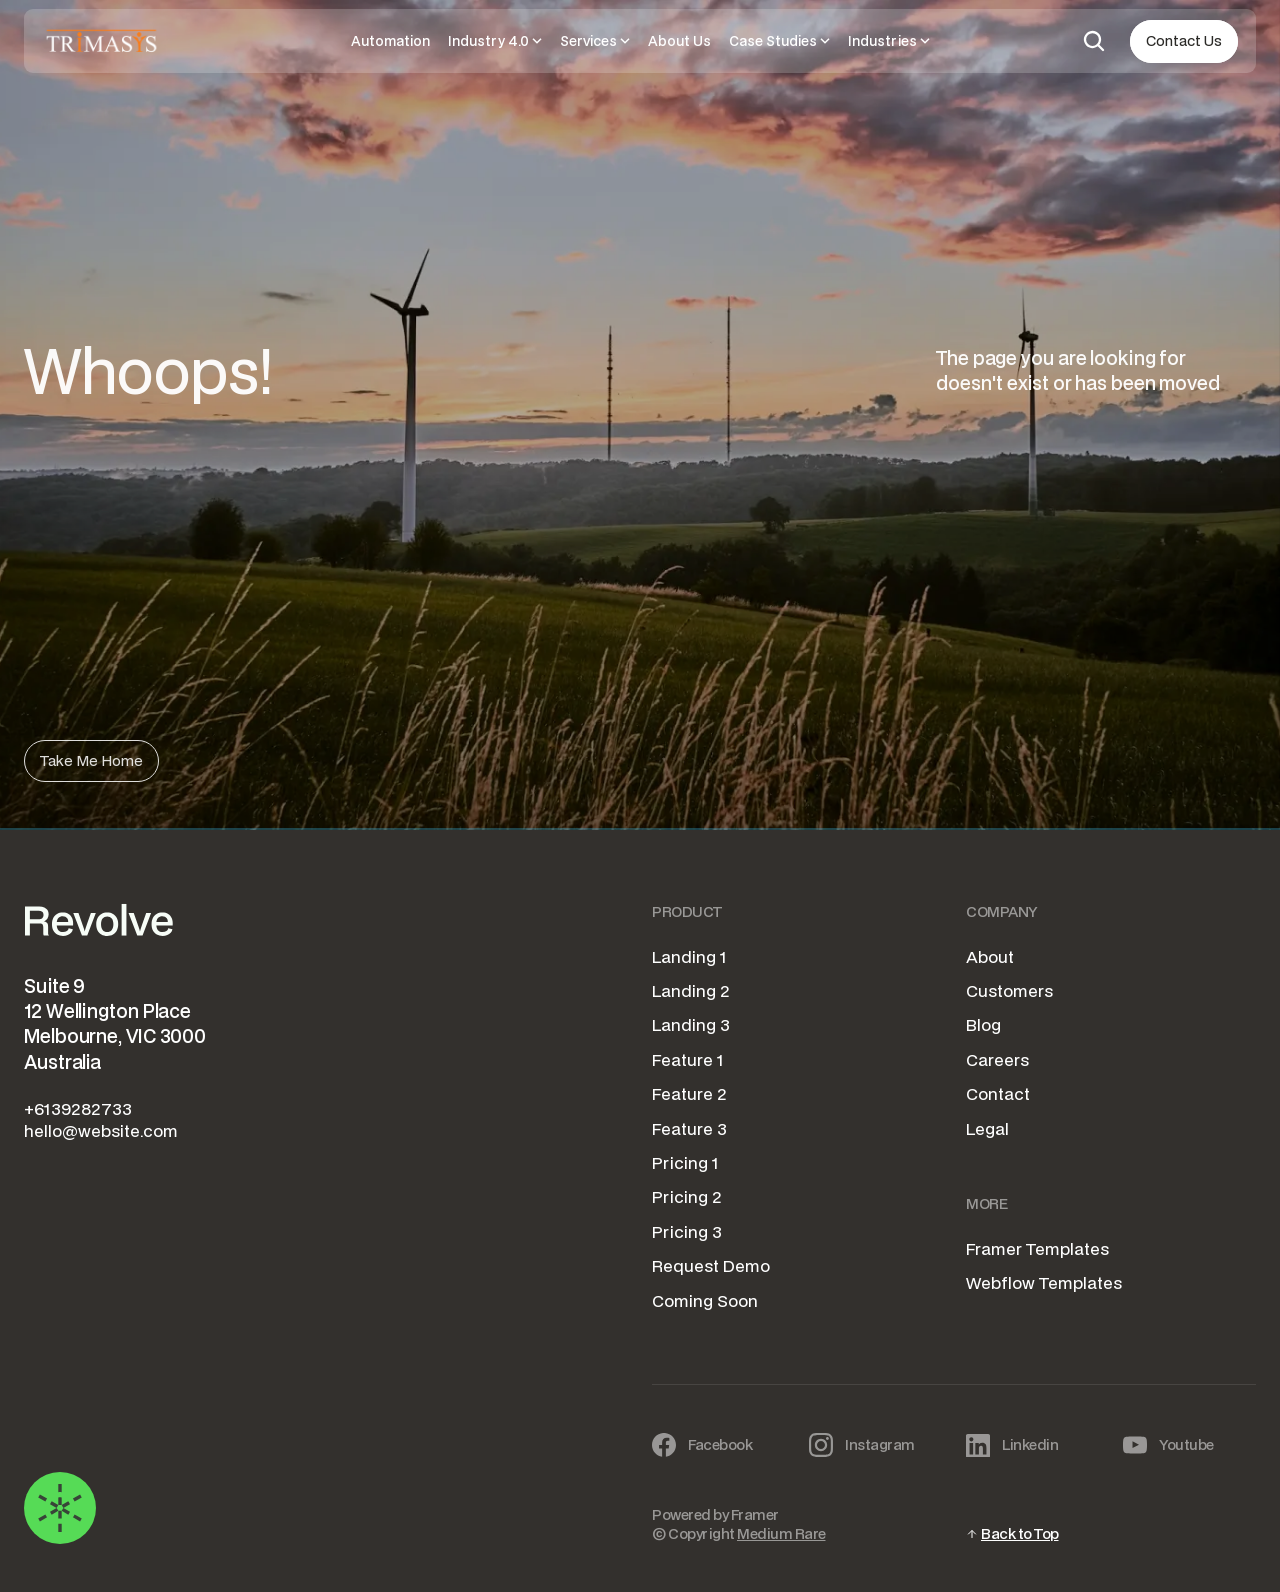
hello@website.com (101, 1130)
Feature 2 (689, 1093)
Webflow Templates (1044, 1282)
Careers (997, 1059)
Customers (1009, 990)
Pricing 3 (687, 1231)
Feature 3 (689, 1128)
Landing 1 (689, 956)
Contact (998, 1093)
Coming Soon (705, 1300)
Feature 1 (688, 1059)
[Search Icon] (1094, 41)
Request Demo (711, 1265)
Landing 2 (691, 990)
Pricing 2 (687, 1196)
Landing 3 (691, 1024)
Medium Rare (781, 1533)
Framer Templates (1037, 1248)
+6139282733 (78, 1108)
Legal (987, 1128)
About (990, 956)
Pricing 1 (685, 1162)
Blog (983, 1024)
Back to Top (1020, 1533)
